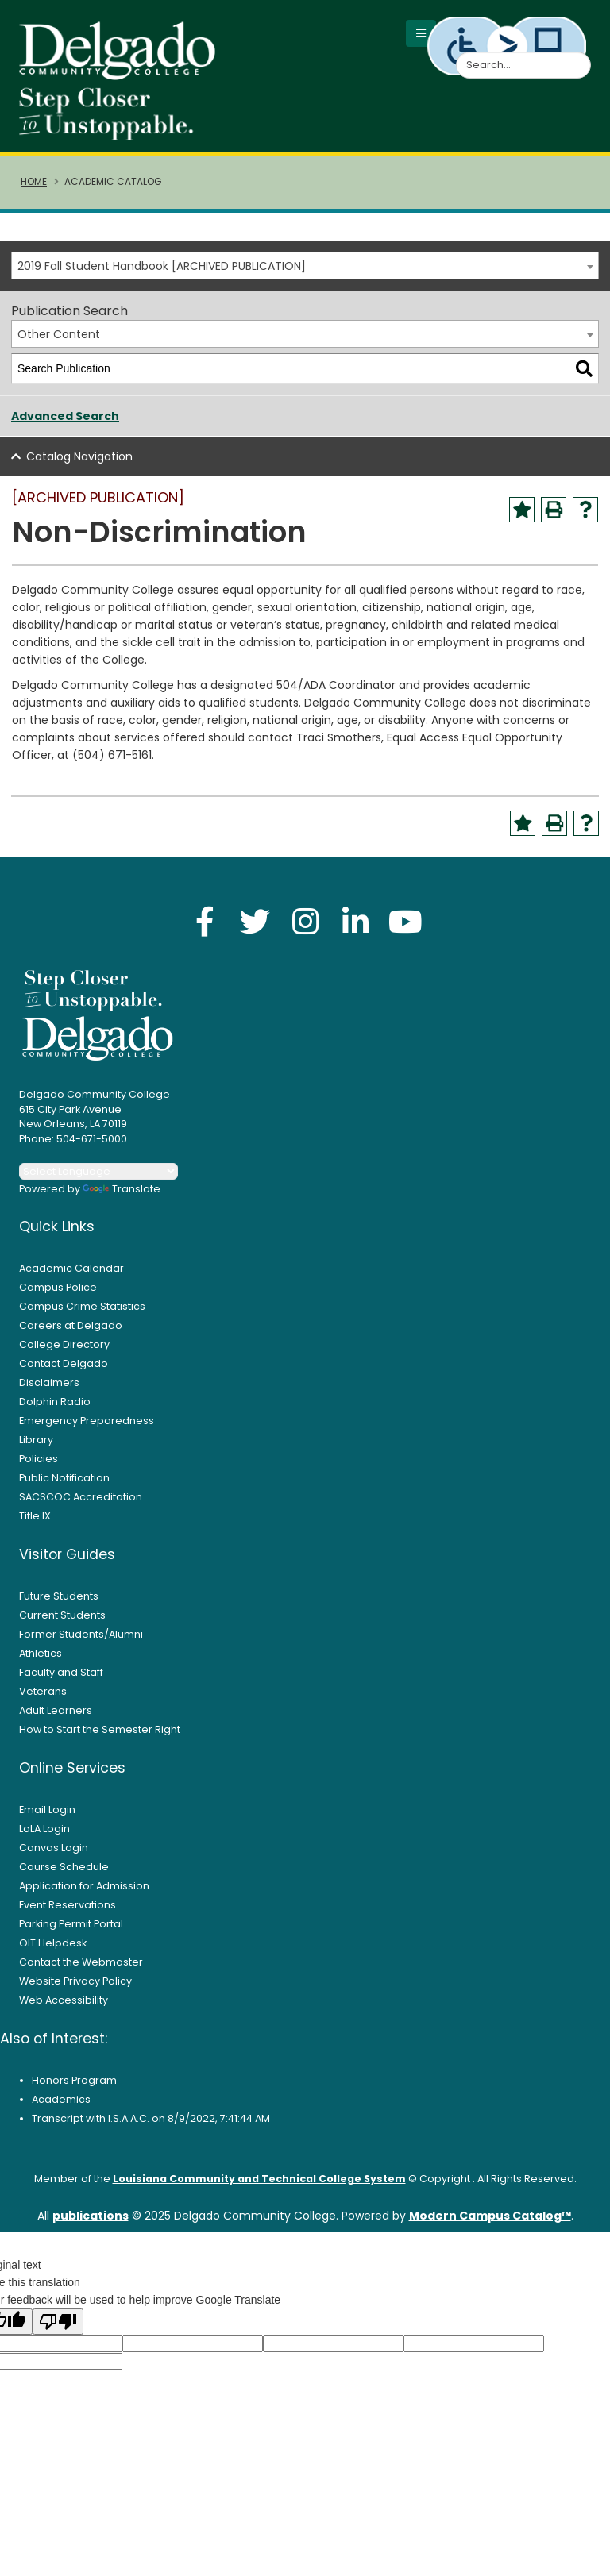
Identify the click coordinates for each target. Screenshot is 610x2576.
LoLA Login (44, 1830)
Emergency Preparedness (86, 1422)
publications (90, 2217)
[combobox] (305, 267)
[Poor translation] (58, 2323)
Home (34, 183)
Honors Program (74, 2082)
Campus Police (58, 1289)
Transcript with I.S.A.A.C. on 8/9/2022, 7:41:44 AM (151, 2120)
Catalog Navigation (79, 458)
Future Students (58, 1597)
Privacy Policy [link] (305, 2557)
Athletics (40, 1655)
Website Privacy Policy (75, 1982)
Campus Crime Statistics (82, 1308)
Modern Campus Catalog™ (490, 2217)
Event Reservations (67, 1906)
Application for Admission (84, 1887)
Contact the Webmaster (81, 1963)
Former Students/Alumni (81, 1635)
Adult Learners (55, 1712)
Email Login (47, 1811)
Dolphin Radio (55, 1403)
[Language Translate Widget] (98, 1173)
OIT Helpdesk (53, 1944)
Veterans (43, 1693)
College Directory (64, 1346)
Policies (38, 1460)
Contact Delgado (63, 1365)
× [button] (432, 2552)
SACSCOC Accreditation (80, 1498)
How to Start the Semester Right (99, 1731)
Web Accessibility (63, 2001)
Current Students (62, 1616)
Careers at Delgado (70, 1327)
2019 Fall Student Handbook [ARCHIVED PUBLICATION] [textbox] (161, 267)
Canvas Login (53, 1849)
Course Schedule (64, 1868)
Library (36, 1441)
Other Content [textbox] (58, 336)
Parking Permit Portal (71, 1925)
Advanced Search (65, 417)
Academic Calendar (71, 1269)
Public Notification (64, 1479)
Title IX (35, 1517)
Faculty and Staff (61, 1674)
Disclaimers (49, 1384)
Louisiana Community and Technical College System (259, 2180)
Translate (121, 1190)
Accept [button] (392, 2557)
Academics (61, 2101)
